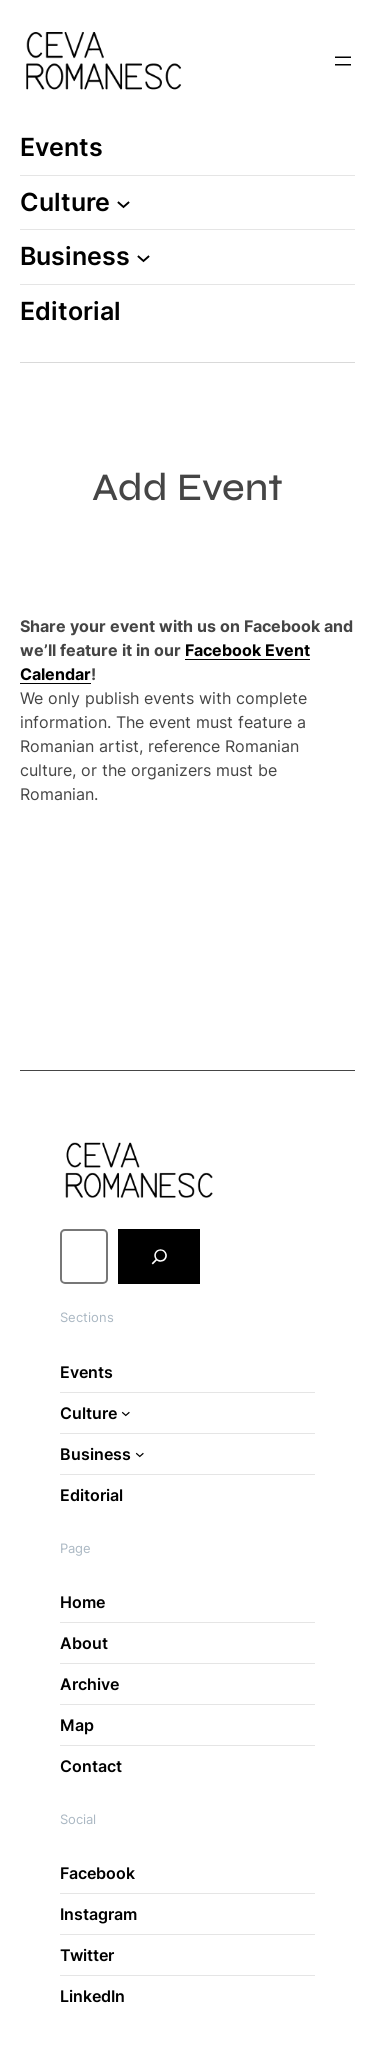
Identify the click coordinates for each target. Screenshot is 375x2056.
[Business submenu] (143, 257)
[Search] (159, 1257)
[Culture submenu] (123, 202)
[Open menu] (343, 61)
